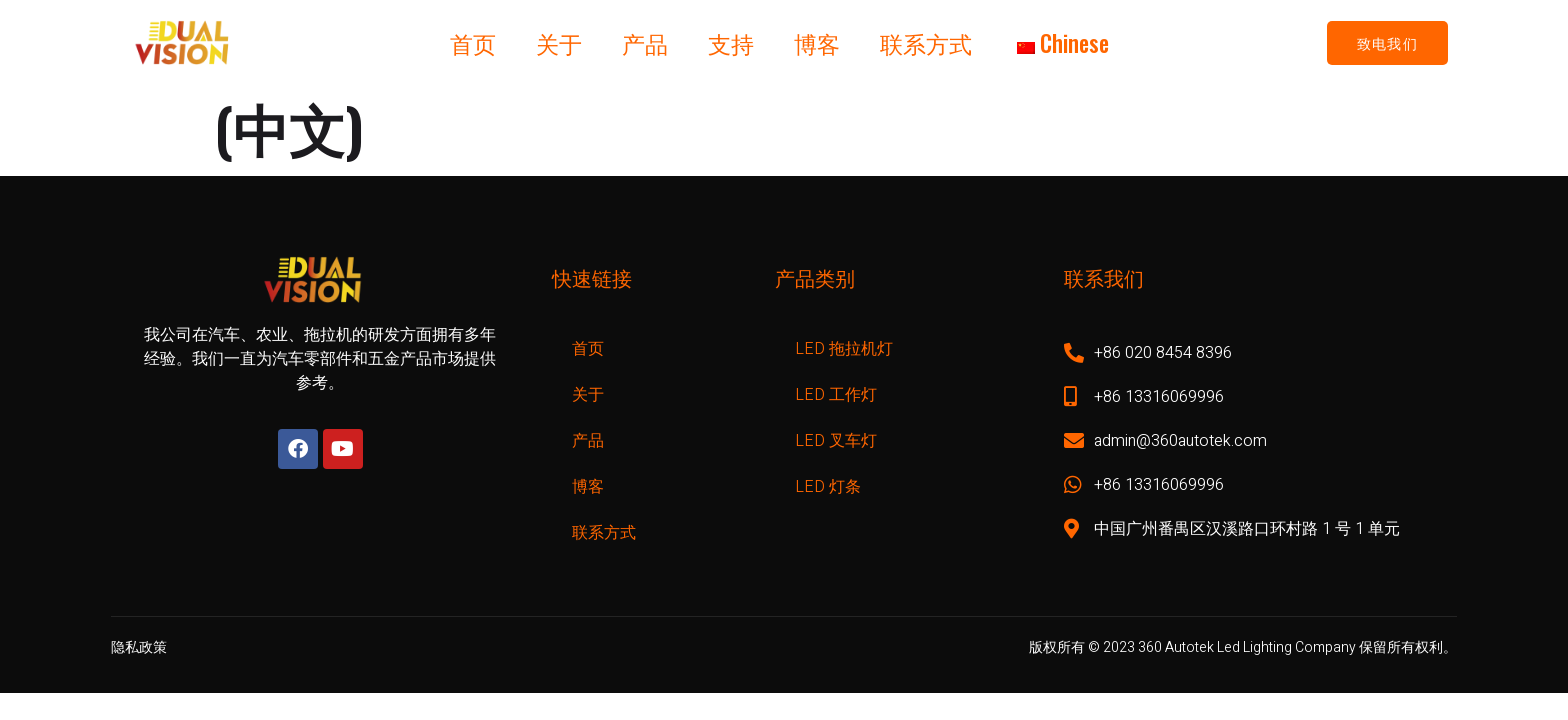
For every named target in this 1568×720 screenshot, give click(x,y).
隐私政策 (139, 647)
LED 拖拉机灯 (844, 349)
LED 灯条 (828, 487)
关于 (559, 43)
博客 (817, 43)
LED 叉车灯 (836, 441)
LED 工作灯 (836, 395)
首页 (473, 43)
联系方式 (926, 43)
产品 (645, 43)
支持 (731, 43)
